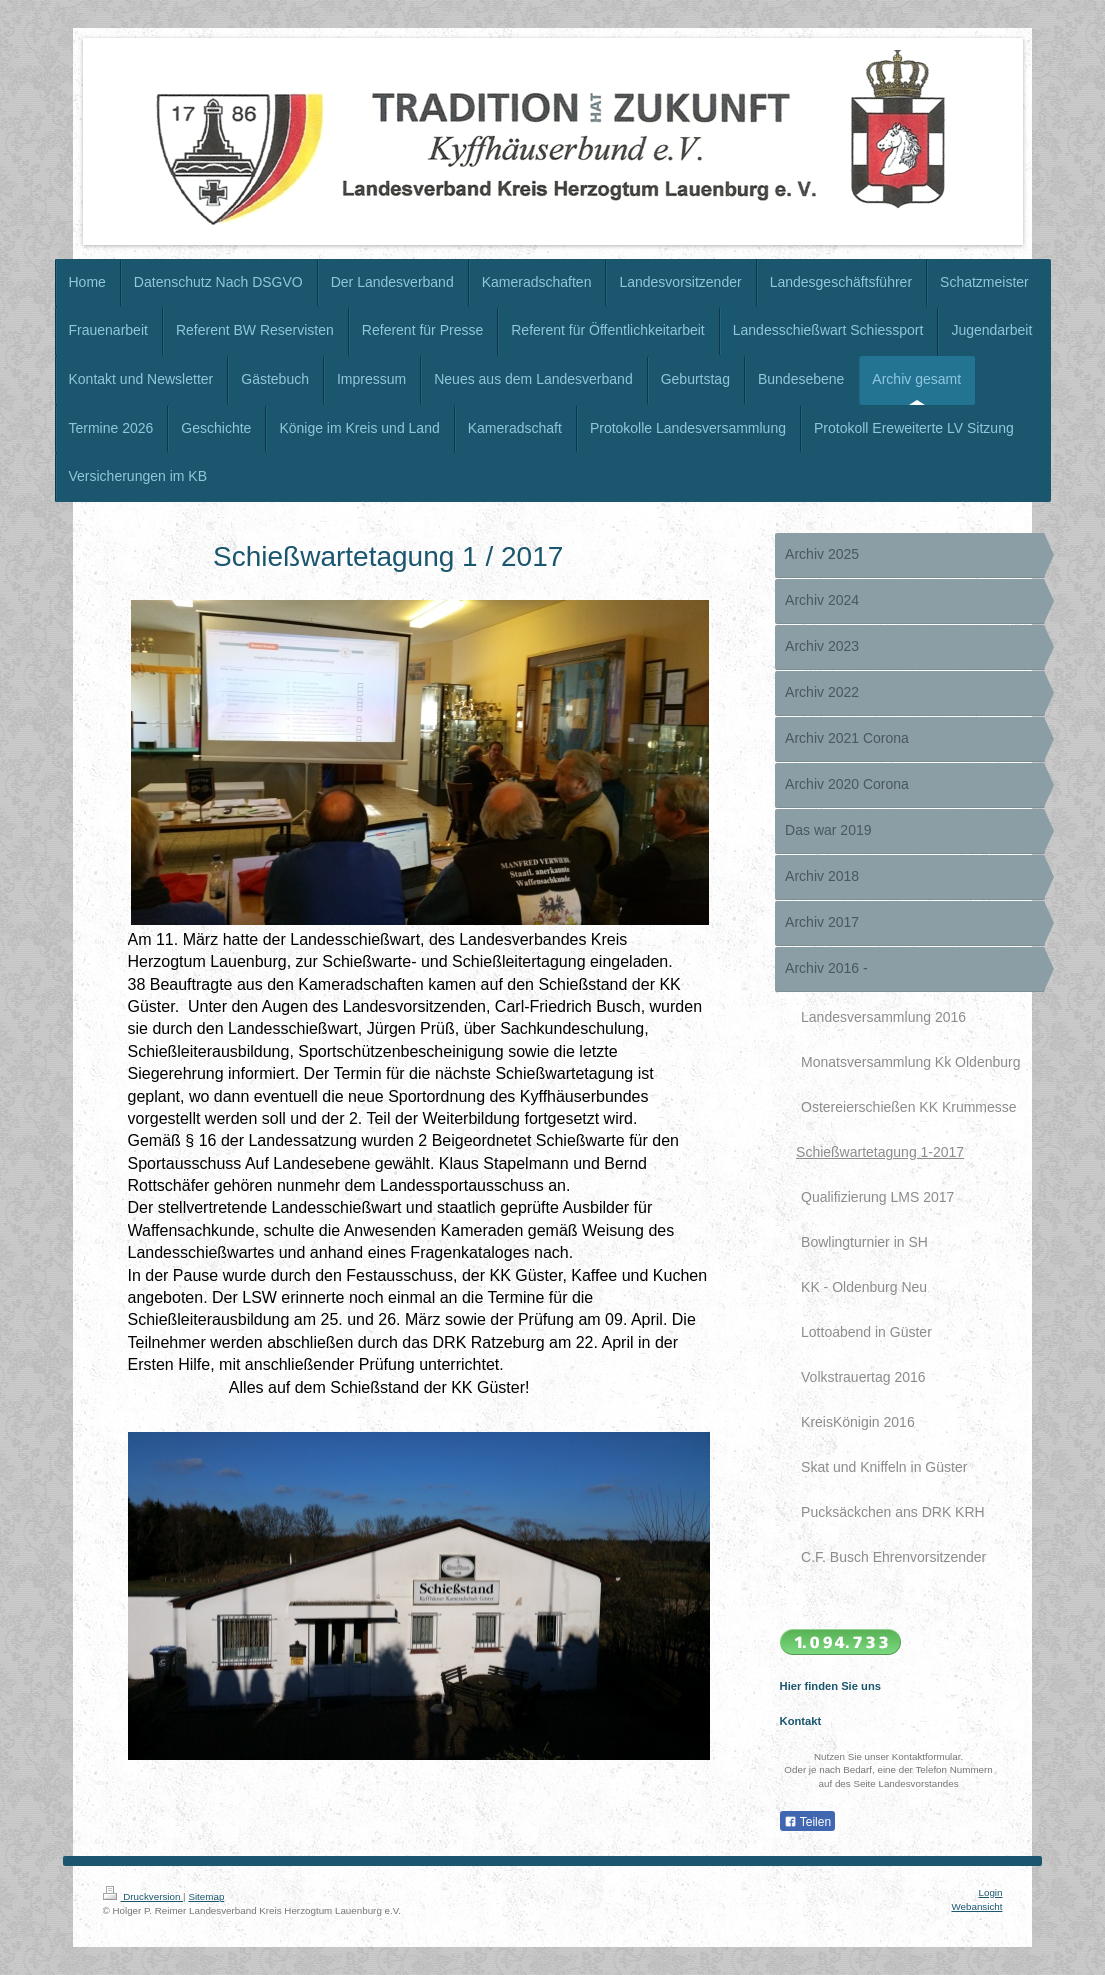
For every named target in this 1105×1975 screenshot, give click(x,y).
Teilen (807, 1822)
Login (991, 1892)
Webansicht (976, 1906)
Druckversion (143, 1896)
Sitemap (206, 1896)
